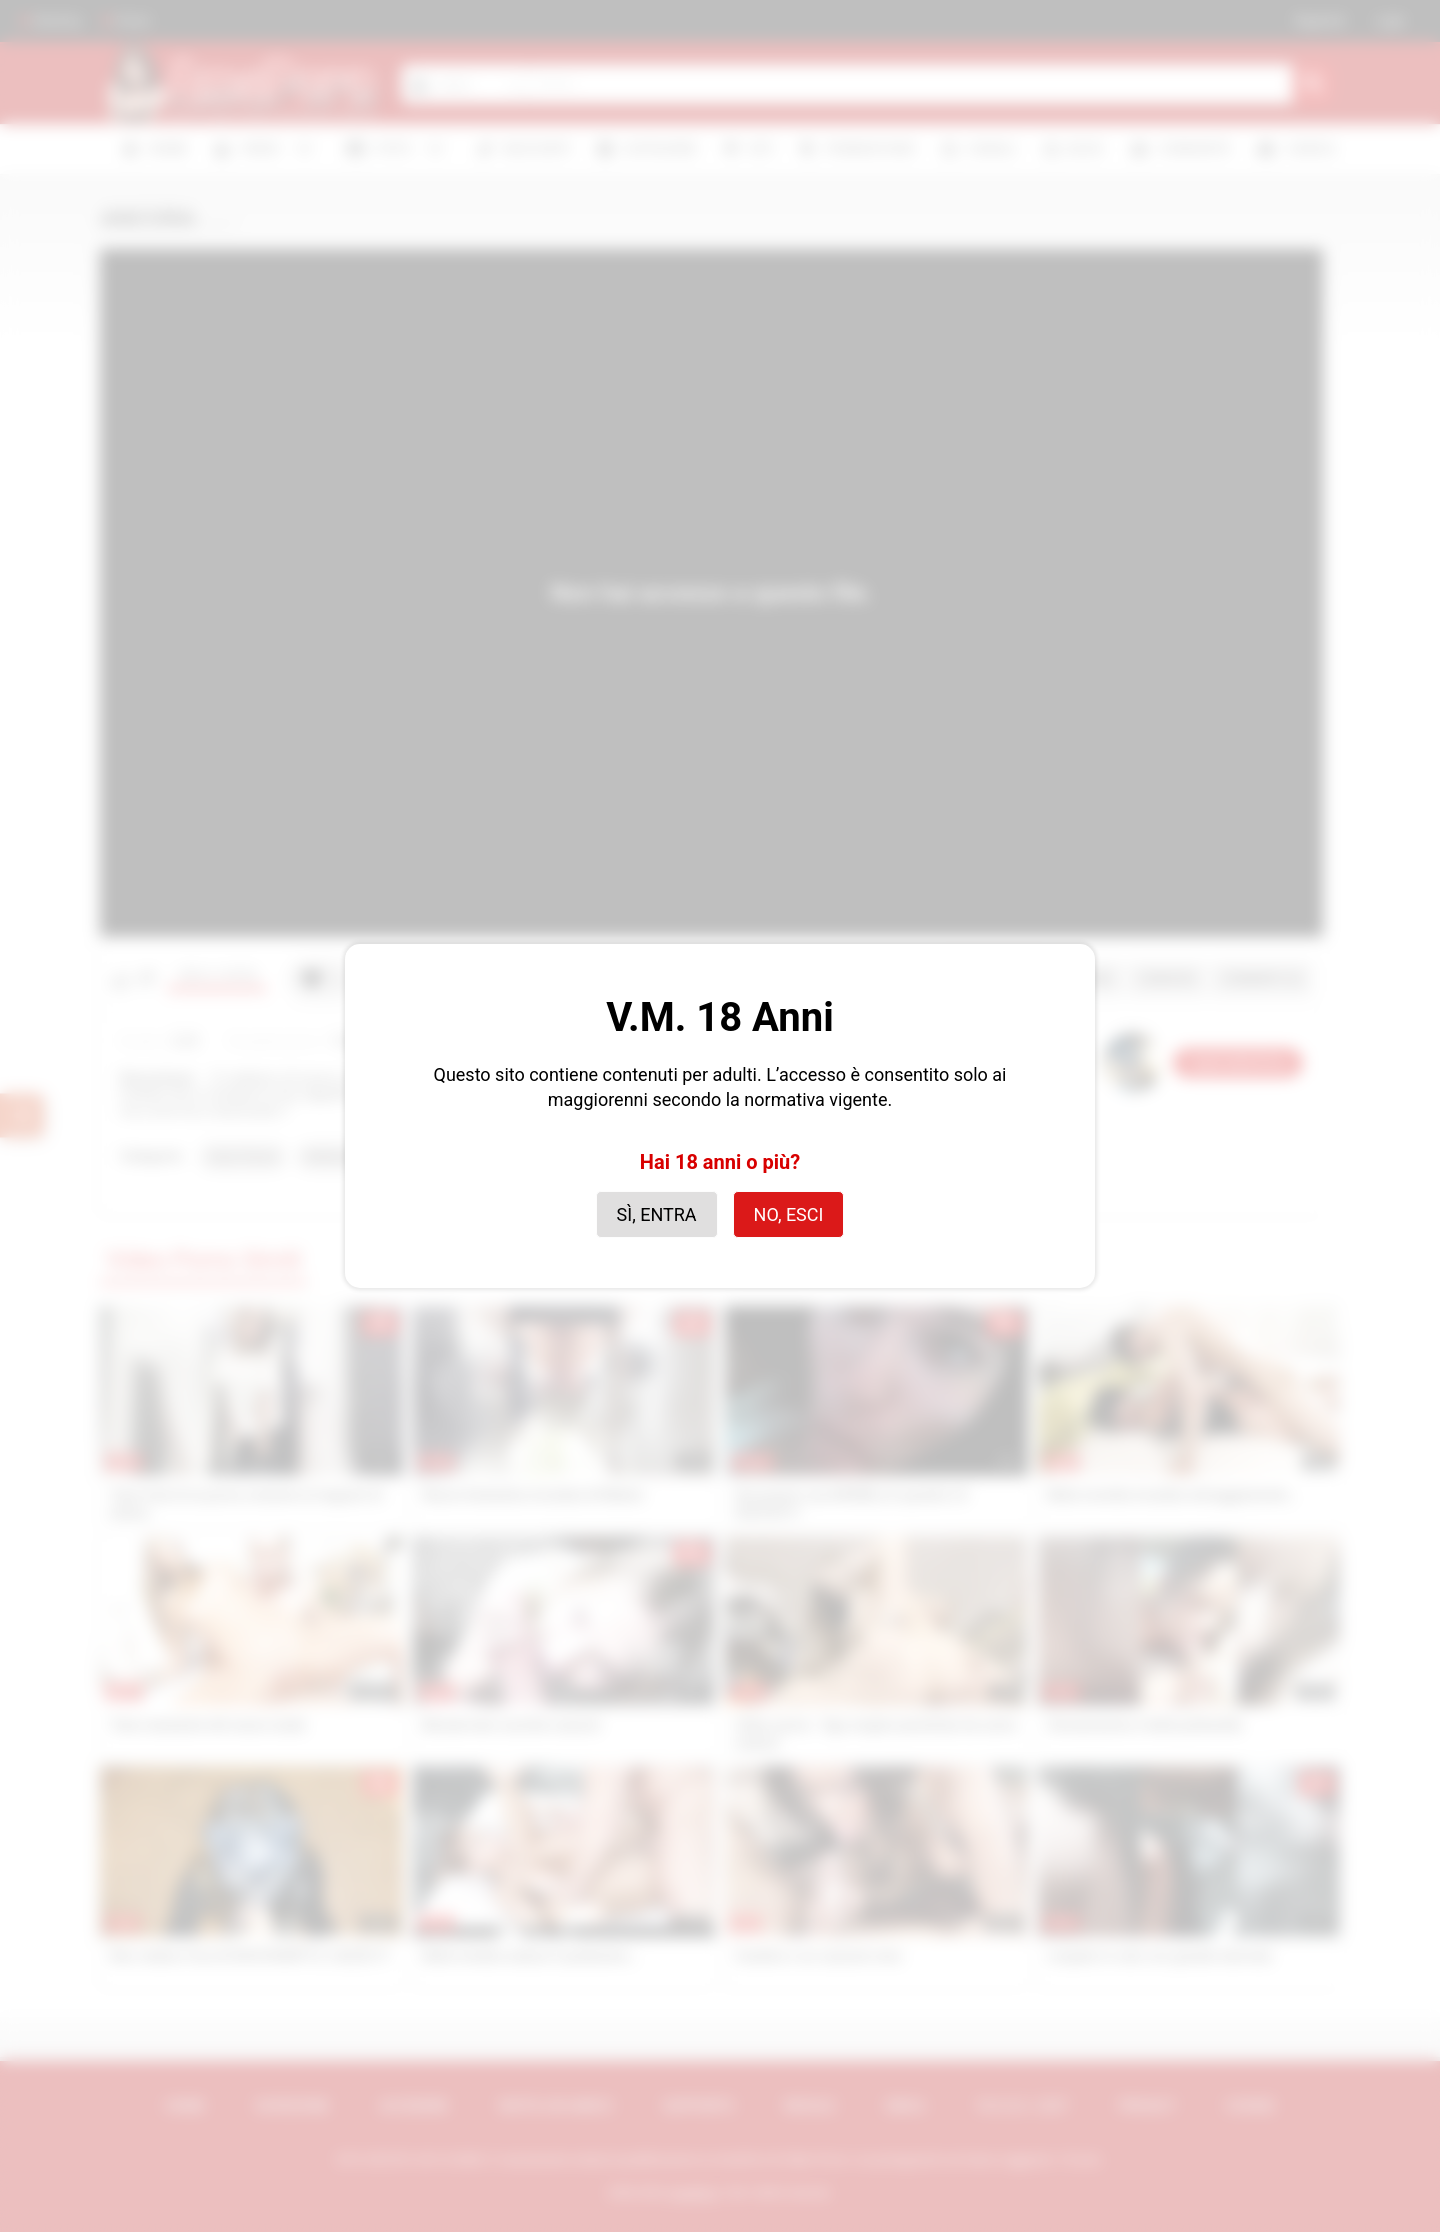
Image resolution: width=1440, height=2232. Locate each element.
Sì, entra (657, 1214)
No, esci (789, 1214)
